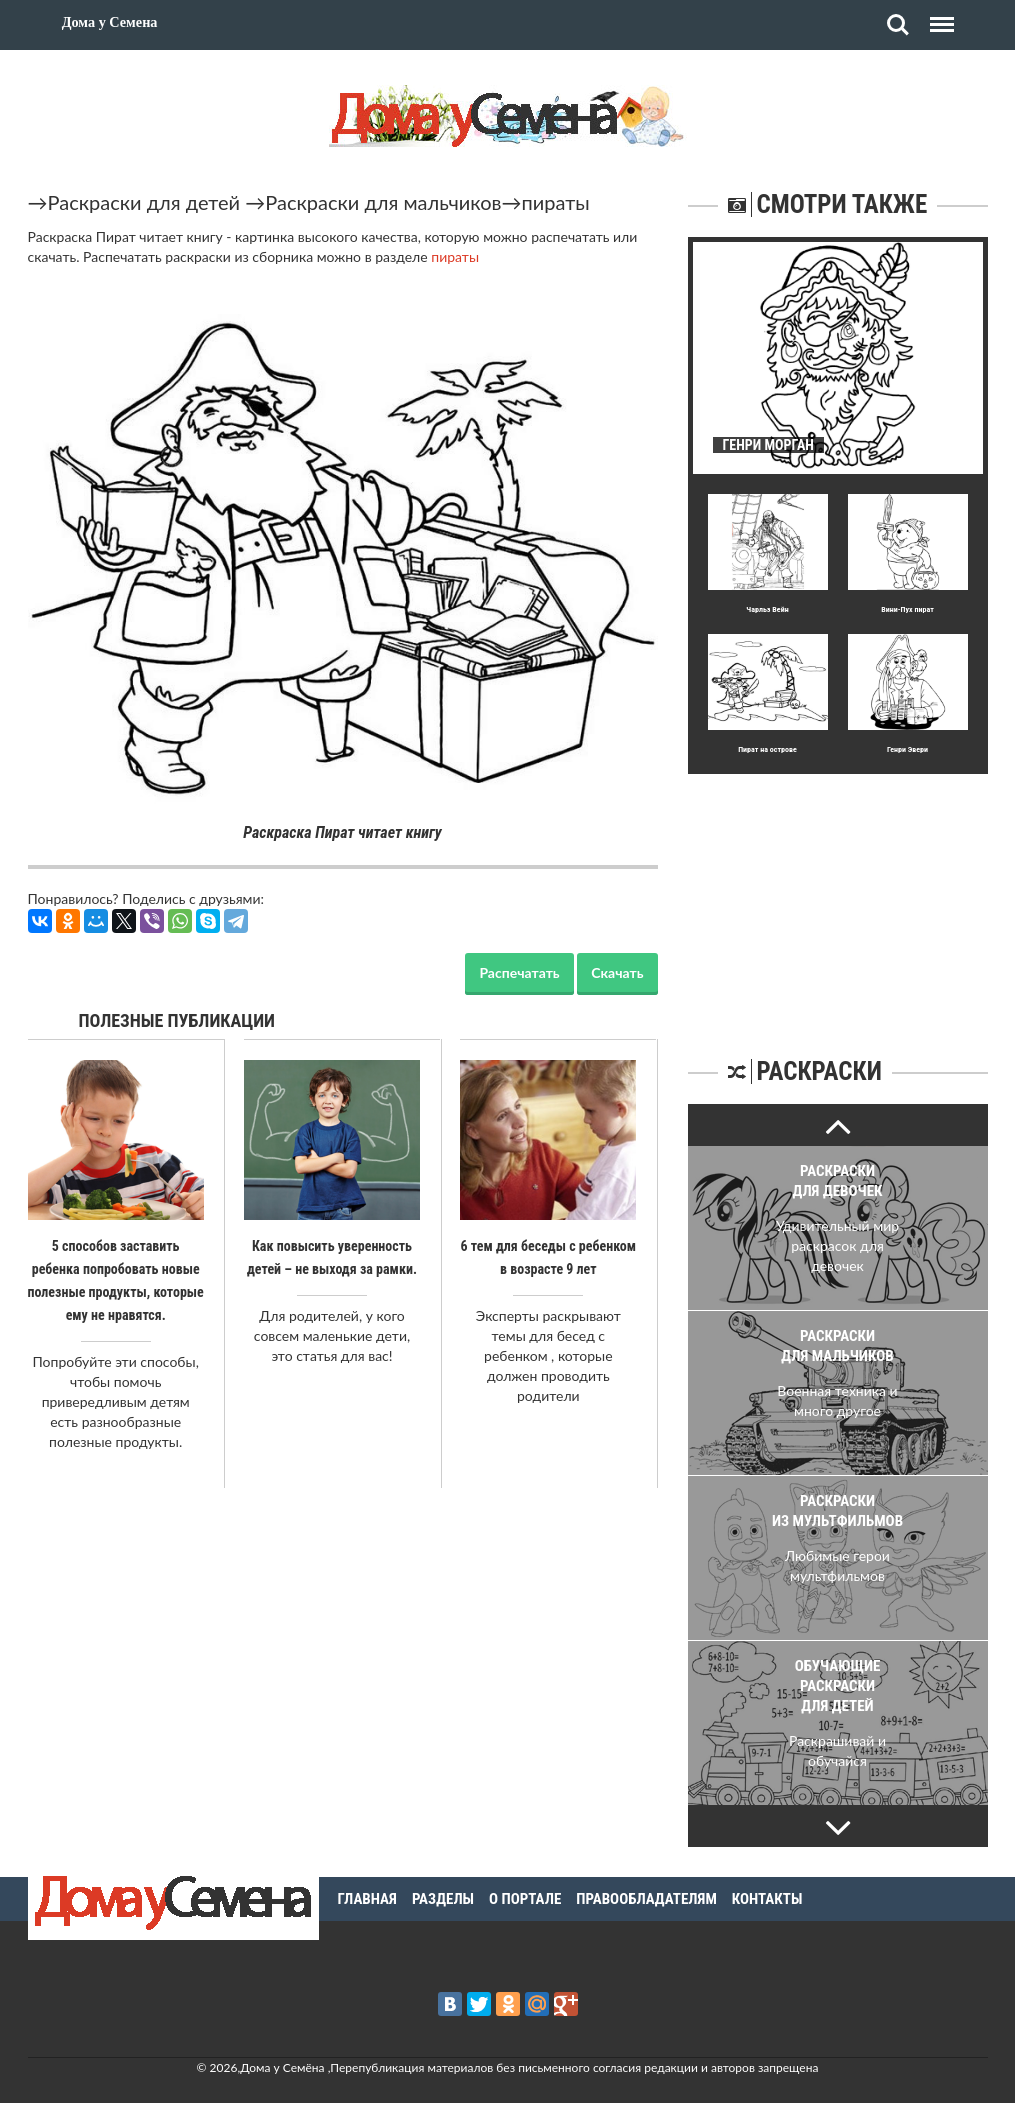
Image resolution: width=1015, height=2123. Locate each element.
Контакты (767, 1899)
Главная (367, 1899)
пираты (556, 202)
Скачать (617, 972)
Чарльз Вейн (767, 609)
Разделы (443, 1899)
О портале (525, 1899)
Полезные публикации (177, 1020)
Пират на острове (767, 749)
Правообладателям (646, 1899)
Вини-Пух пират (907, 609)
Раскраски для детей (144, 202)
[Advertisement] (838, 899)
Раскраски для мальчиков (383, 202)
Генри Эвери (907, 749)
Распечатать (519, 972)
